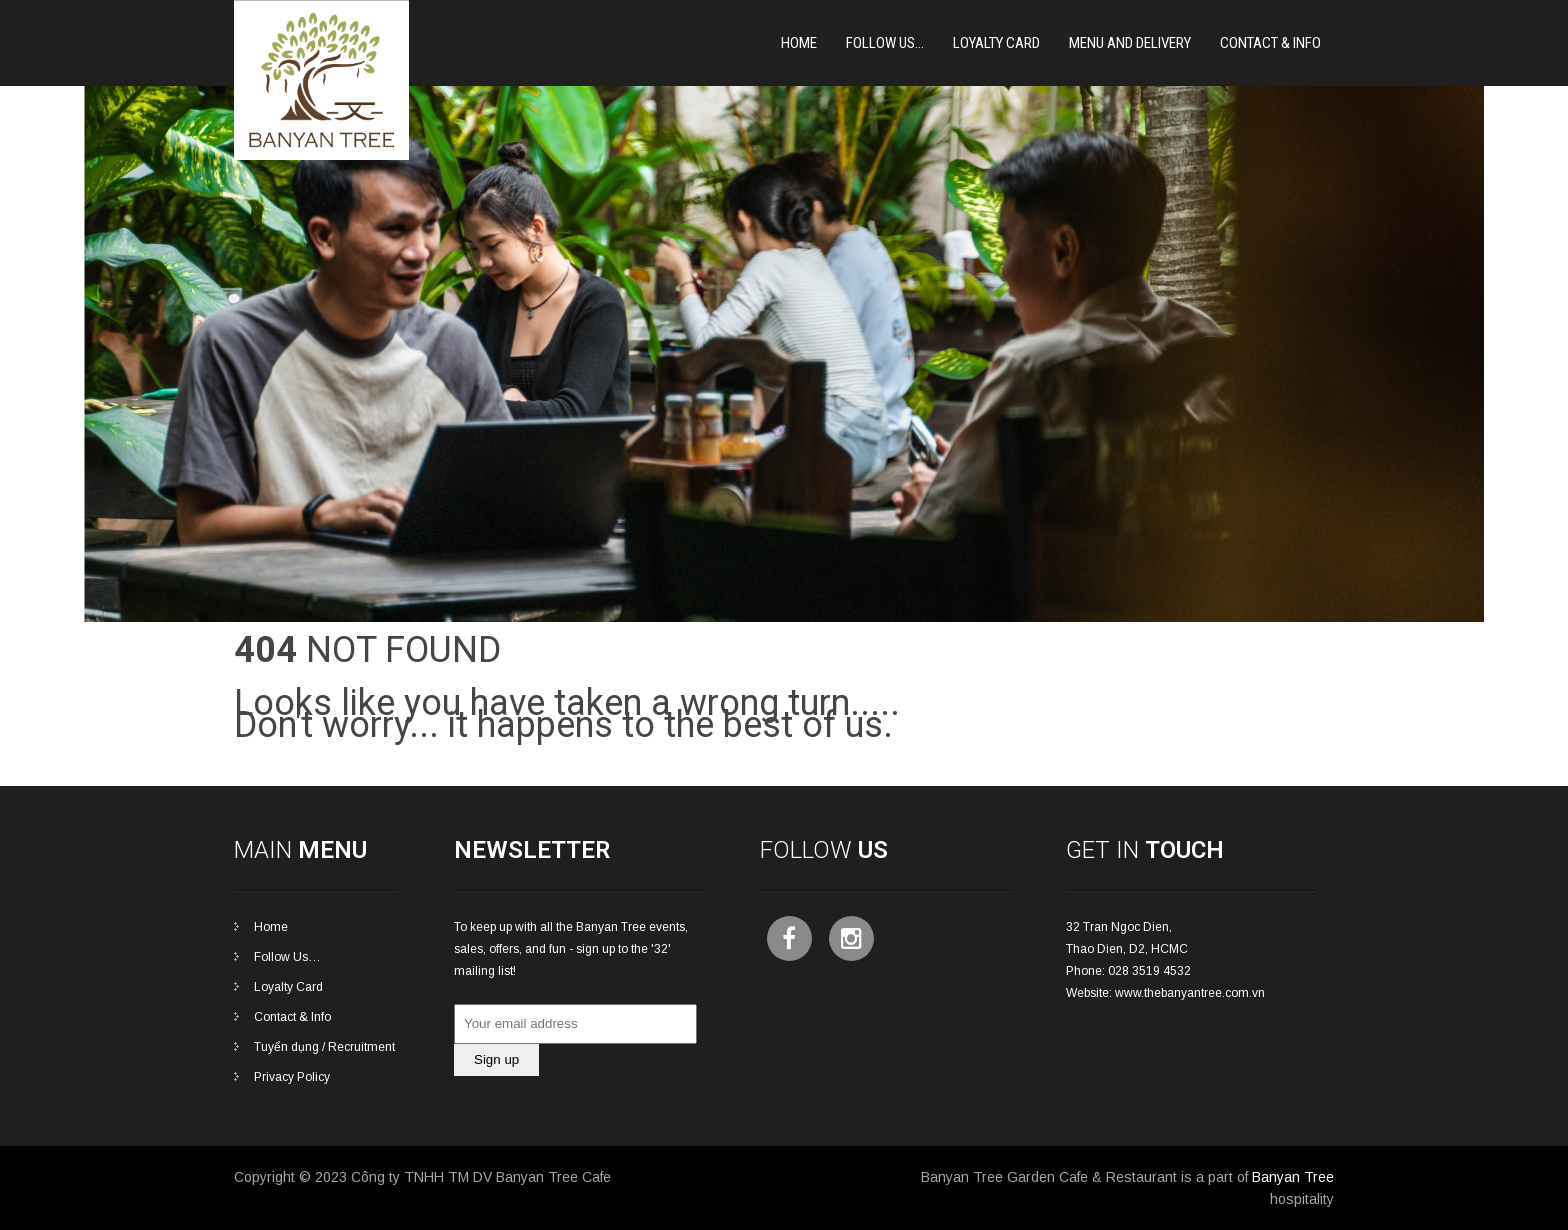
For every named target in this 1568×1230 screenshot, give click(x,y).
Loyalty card (996, 43)
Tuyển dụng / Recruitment (324, 1047)
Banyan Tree (1293, 1177)
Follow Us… (885, 43)
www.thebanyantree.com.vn (1190, 993)
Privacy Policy (292, 1077)
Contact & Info (1270, 43)
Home (799, 43)
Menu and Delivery (1130, 43)
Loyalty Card (288, 987)
